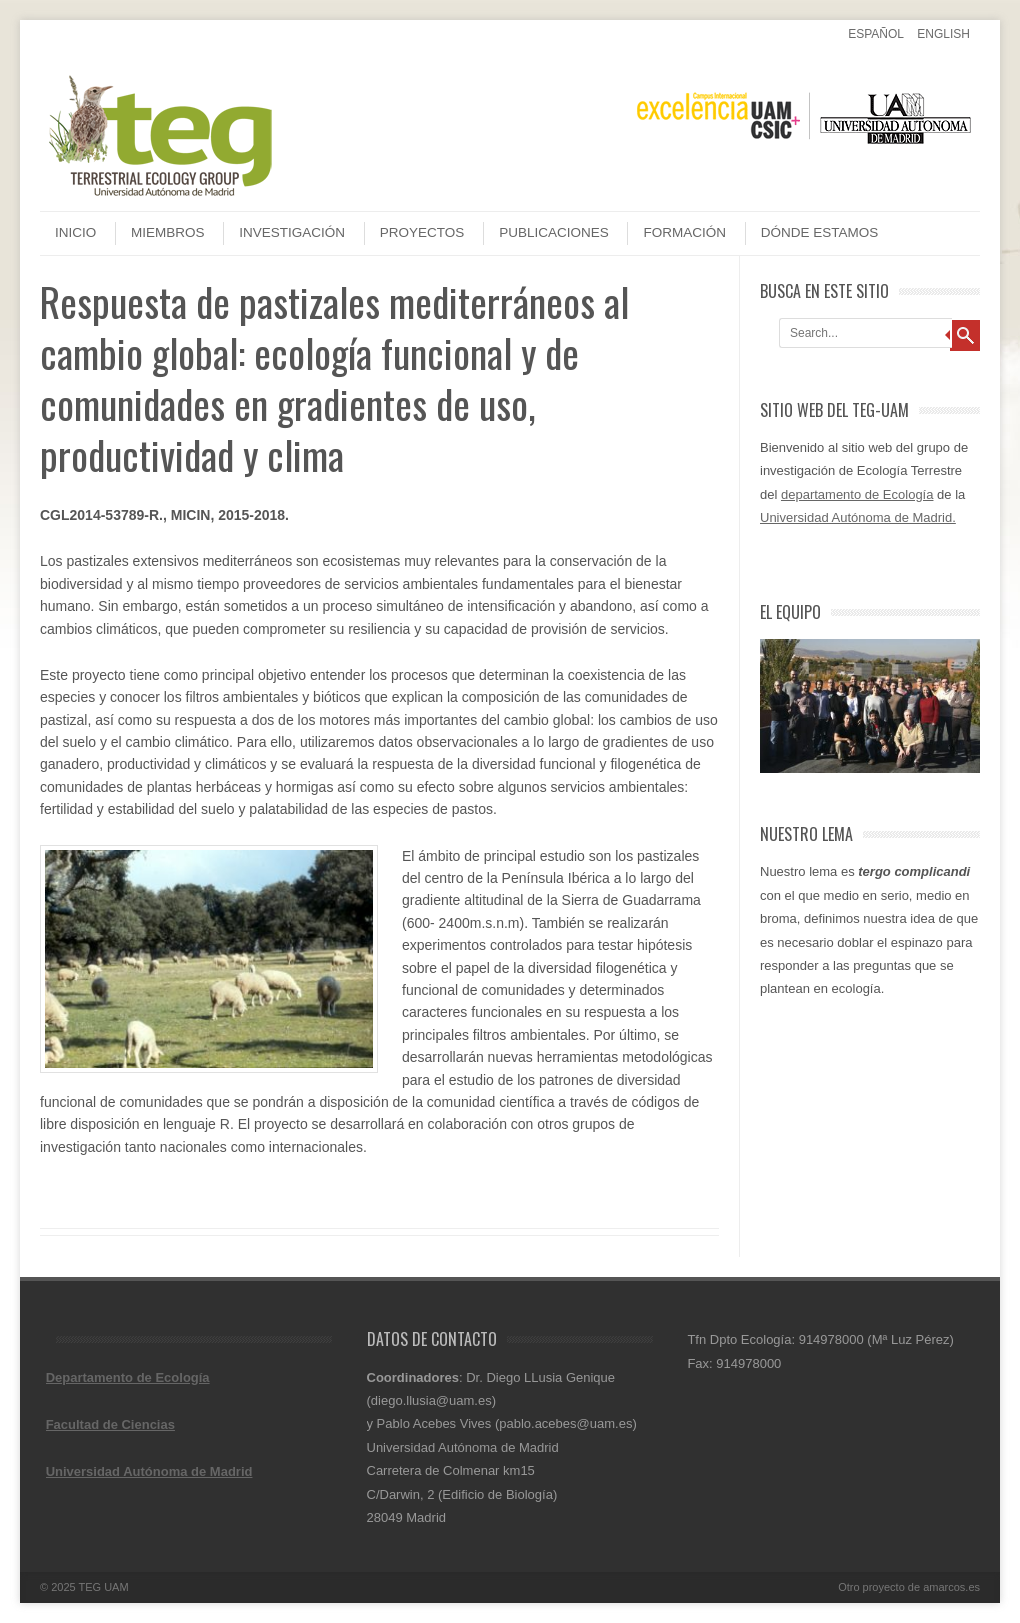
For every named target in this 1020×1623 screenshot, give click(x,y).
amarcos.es (951, 1587)
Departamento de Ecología (128, 1377)
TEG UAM (104, 1587)
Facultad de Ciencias (110, 1424)
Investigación (292, 232)
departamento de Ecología (857, 494)
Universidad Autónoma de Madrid (149, 1471)
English (943, 34)
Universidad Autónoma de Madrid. (858, 517)
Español (876, 34)
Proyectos (422, 232)
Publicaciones (554, 232)
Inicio (75, 232)
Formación (684, 232)
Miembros (168, 232)
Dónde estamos (820, 232)
